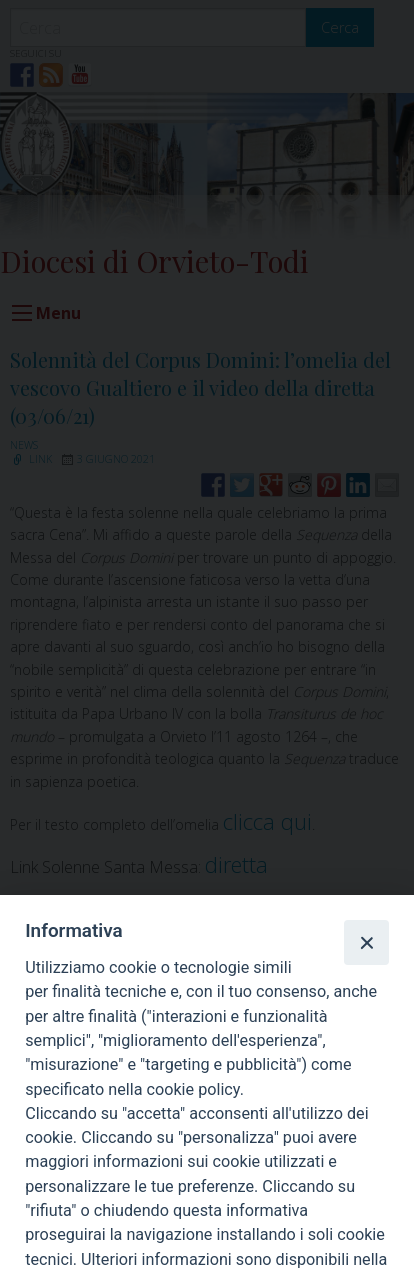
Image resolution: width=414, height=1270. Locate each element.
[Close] (366, 942)
